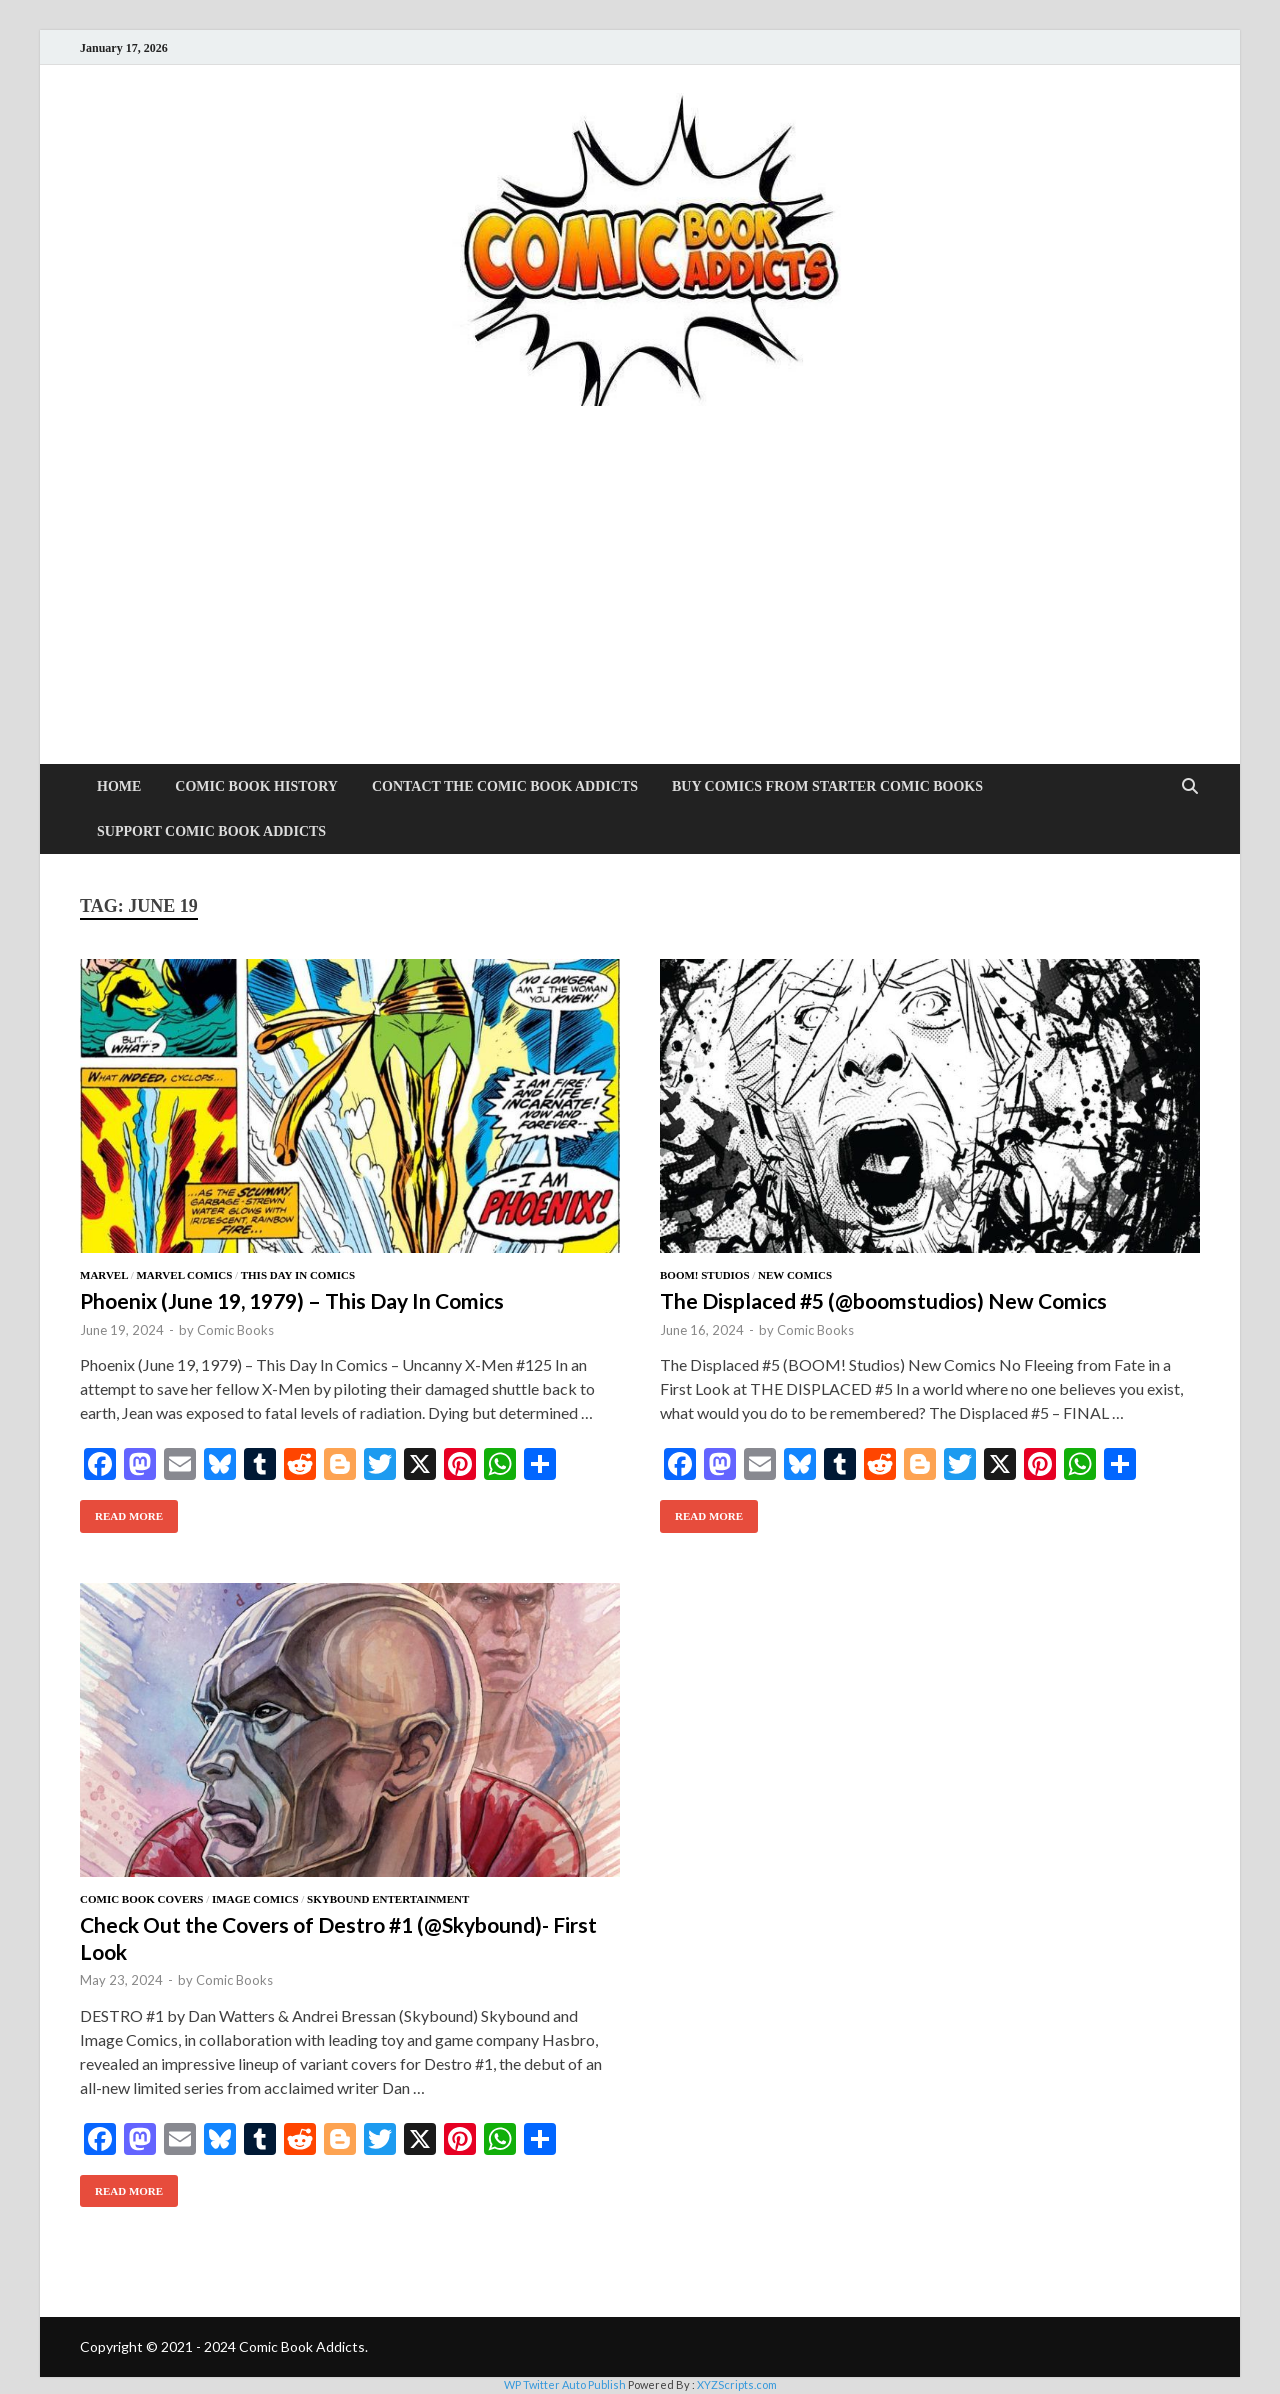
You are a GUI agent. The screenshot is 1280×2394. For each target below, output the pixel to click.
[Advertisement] (640, 614)
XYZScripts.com (737, 2384)
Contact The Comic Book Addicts (505, 786)
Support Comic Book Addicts (211, 831)
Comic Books (235, 1330)
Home (119, 786)
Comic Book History (256, 786)
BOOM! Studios (705, 1275)
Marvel (104, 1275)
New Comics (795, 1275)
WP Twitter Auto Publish (565, 2384)
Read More (121, 1511)
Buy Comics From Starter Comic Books (827, 786)
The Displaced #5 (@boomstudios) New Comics (883, 1300)
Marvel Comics (184, 1275)
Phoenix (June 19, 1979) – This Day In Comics (292, 1300)
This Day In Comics (298, 1275)
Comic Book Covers (141, 1899)
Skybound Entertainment (388, 1899)
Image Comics (255, 1899)
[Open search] (1190, 787)
